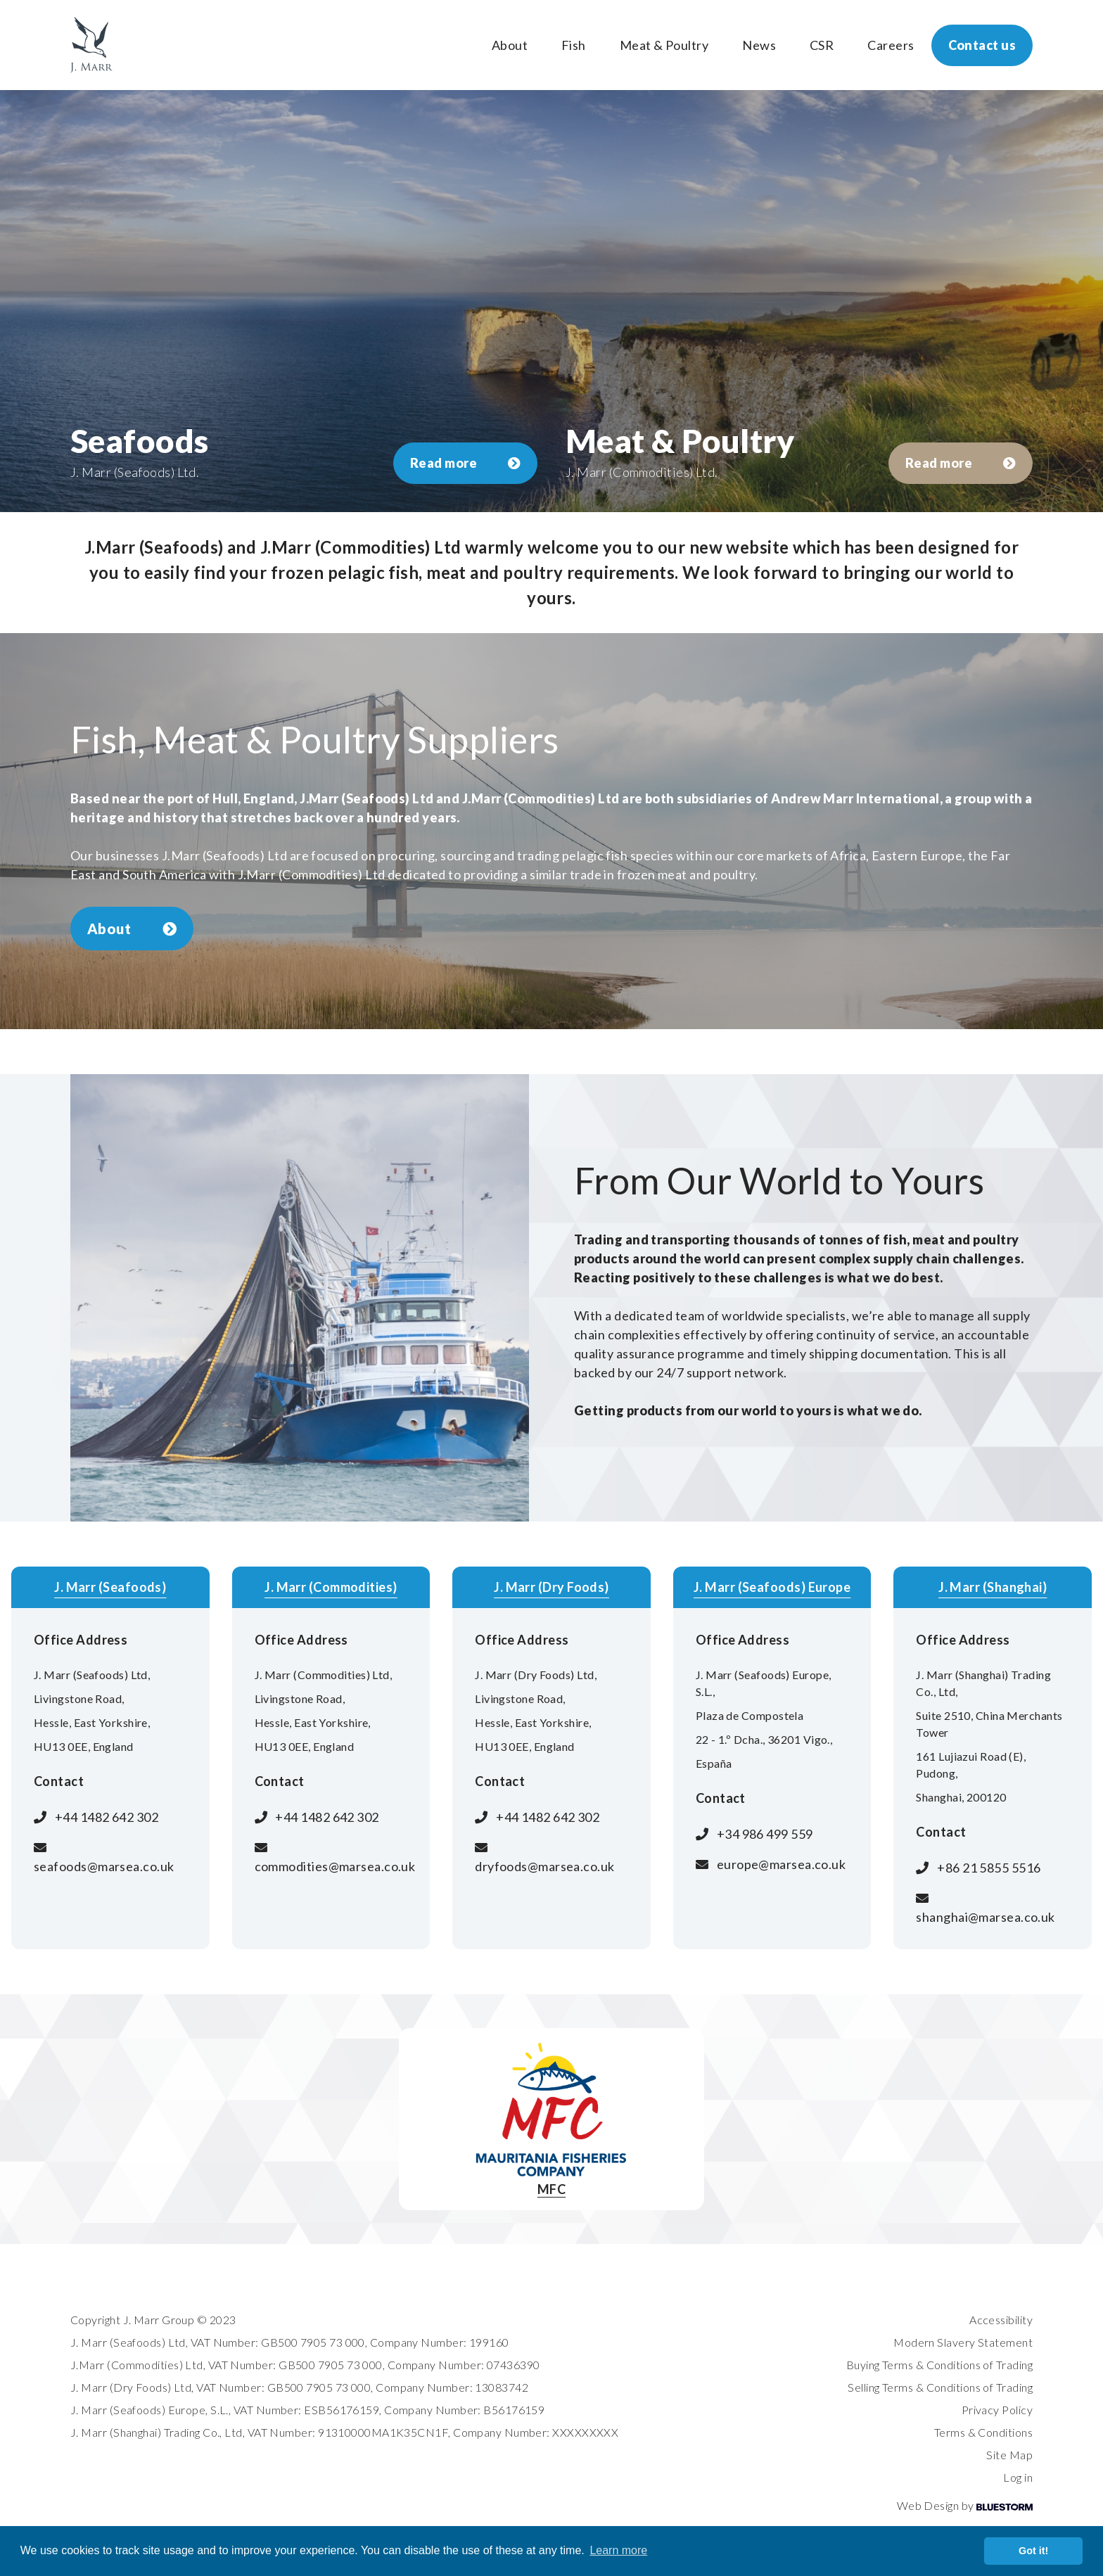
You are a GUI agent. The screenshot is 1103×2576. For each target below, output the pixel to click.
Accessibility (1001, 2319)
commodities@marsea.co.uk (335, 1866)
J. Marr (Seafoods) (110, 1587)
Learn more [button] (618, 2550)
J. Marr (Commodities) (330, 1587)
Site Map (1009, 2454)
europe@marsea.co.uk (781, 1864)
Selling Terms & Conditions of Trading (940, 2387)
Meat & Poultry (664, 45)
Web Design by (965, 2505)
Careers (890, 45)
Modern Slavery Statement (963, 2342)
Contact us (982, 45)
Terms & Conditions (983, 2432)
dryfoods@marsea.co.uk (544, 1866)
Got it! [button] (1033, 2550)
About (510, 45)
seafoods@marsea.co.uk (104, 1866)
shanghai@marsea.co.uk (985, 1917)
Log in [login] (1018, 2477)
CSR (822, 45)
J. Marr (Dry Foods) (551, 1587)
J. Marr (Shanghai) (992, 1587)
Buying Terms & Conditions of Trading (939, 2364)
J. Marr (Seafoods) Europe (772, 1587)
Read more (465, 463)
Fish (573, 45)
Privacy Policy (997, 2409)
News (759, 45)
